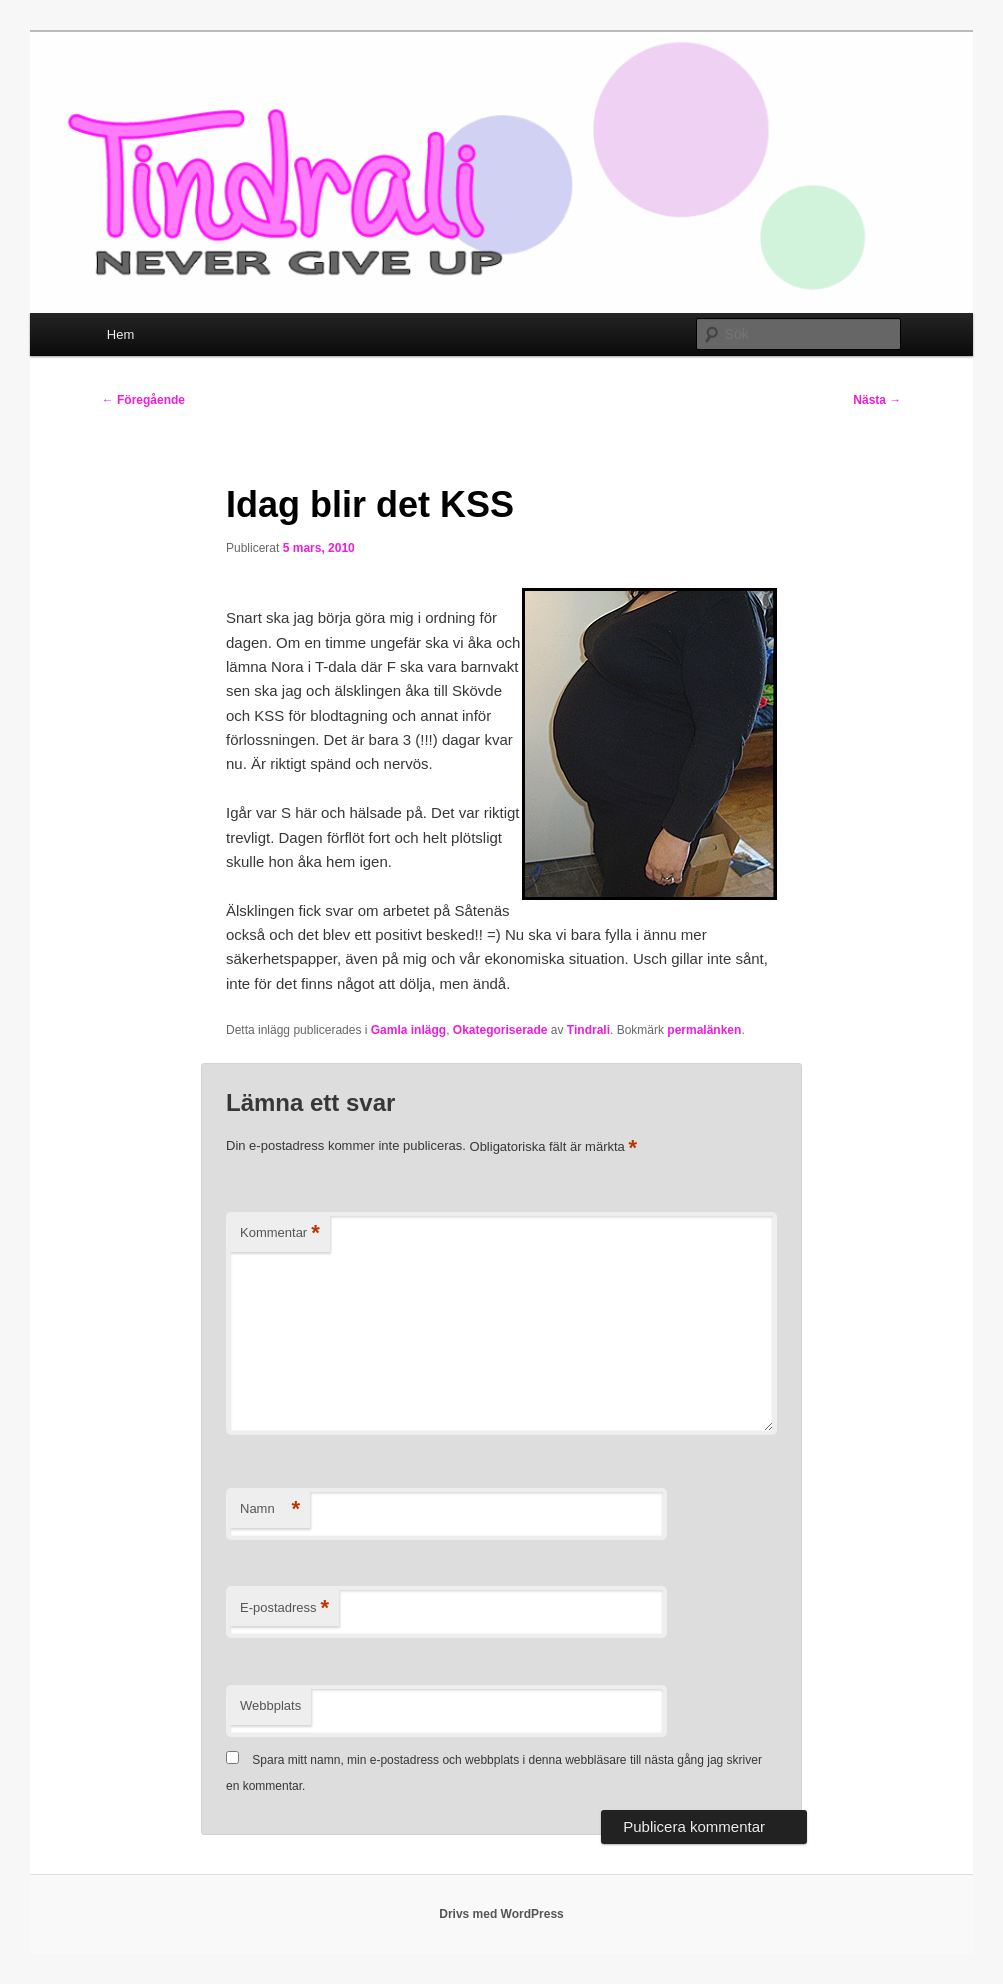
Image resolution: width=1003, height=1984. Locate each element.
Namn (270, 1509)
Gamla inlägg (408, 1030)
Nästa (877, 400)
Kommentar (280, 1233)
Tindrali (588, 1030)
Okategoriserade (500, 1030)
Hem (120, 334)
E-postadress (284, 1608)
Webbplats (270, 1705)
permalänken (704, 1030)
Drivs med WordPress (501, 1914)
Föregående (143, 400)
